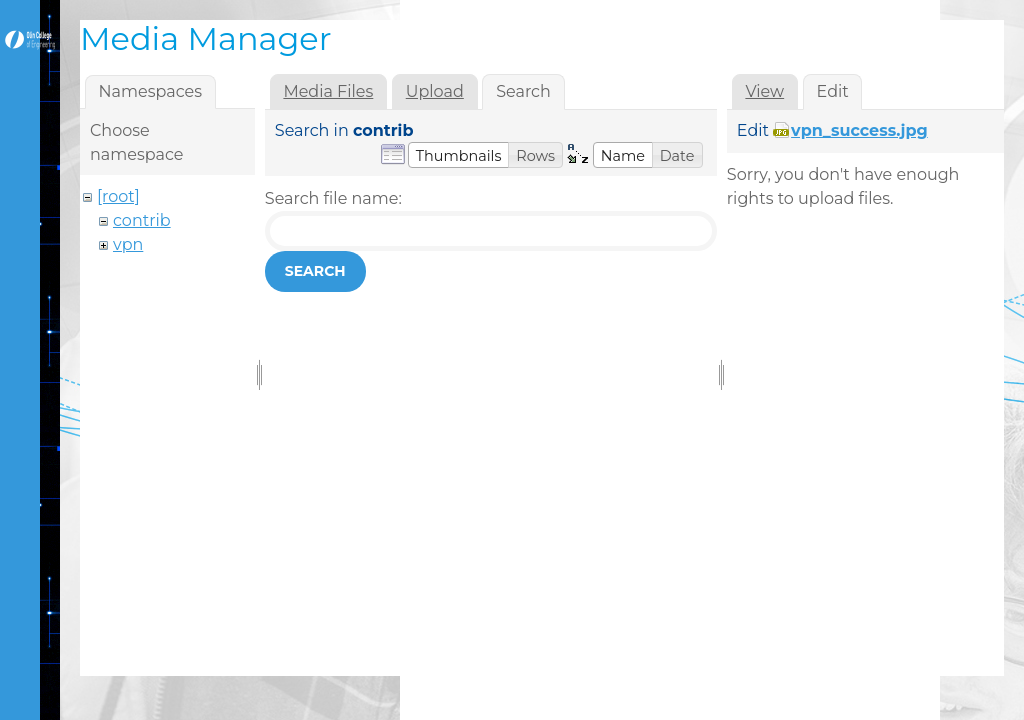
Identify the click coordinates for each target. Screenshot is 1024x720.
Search (315, 271)
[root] (118, 196)
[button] (459, 155)
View (764, 91)
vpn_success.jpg (859, 130)
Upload (435, 91)
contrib (142, 220)
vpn (128, 244)
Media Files (328, 91)
